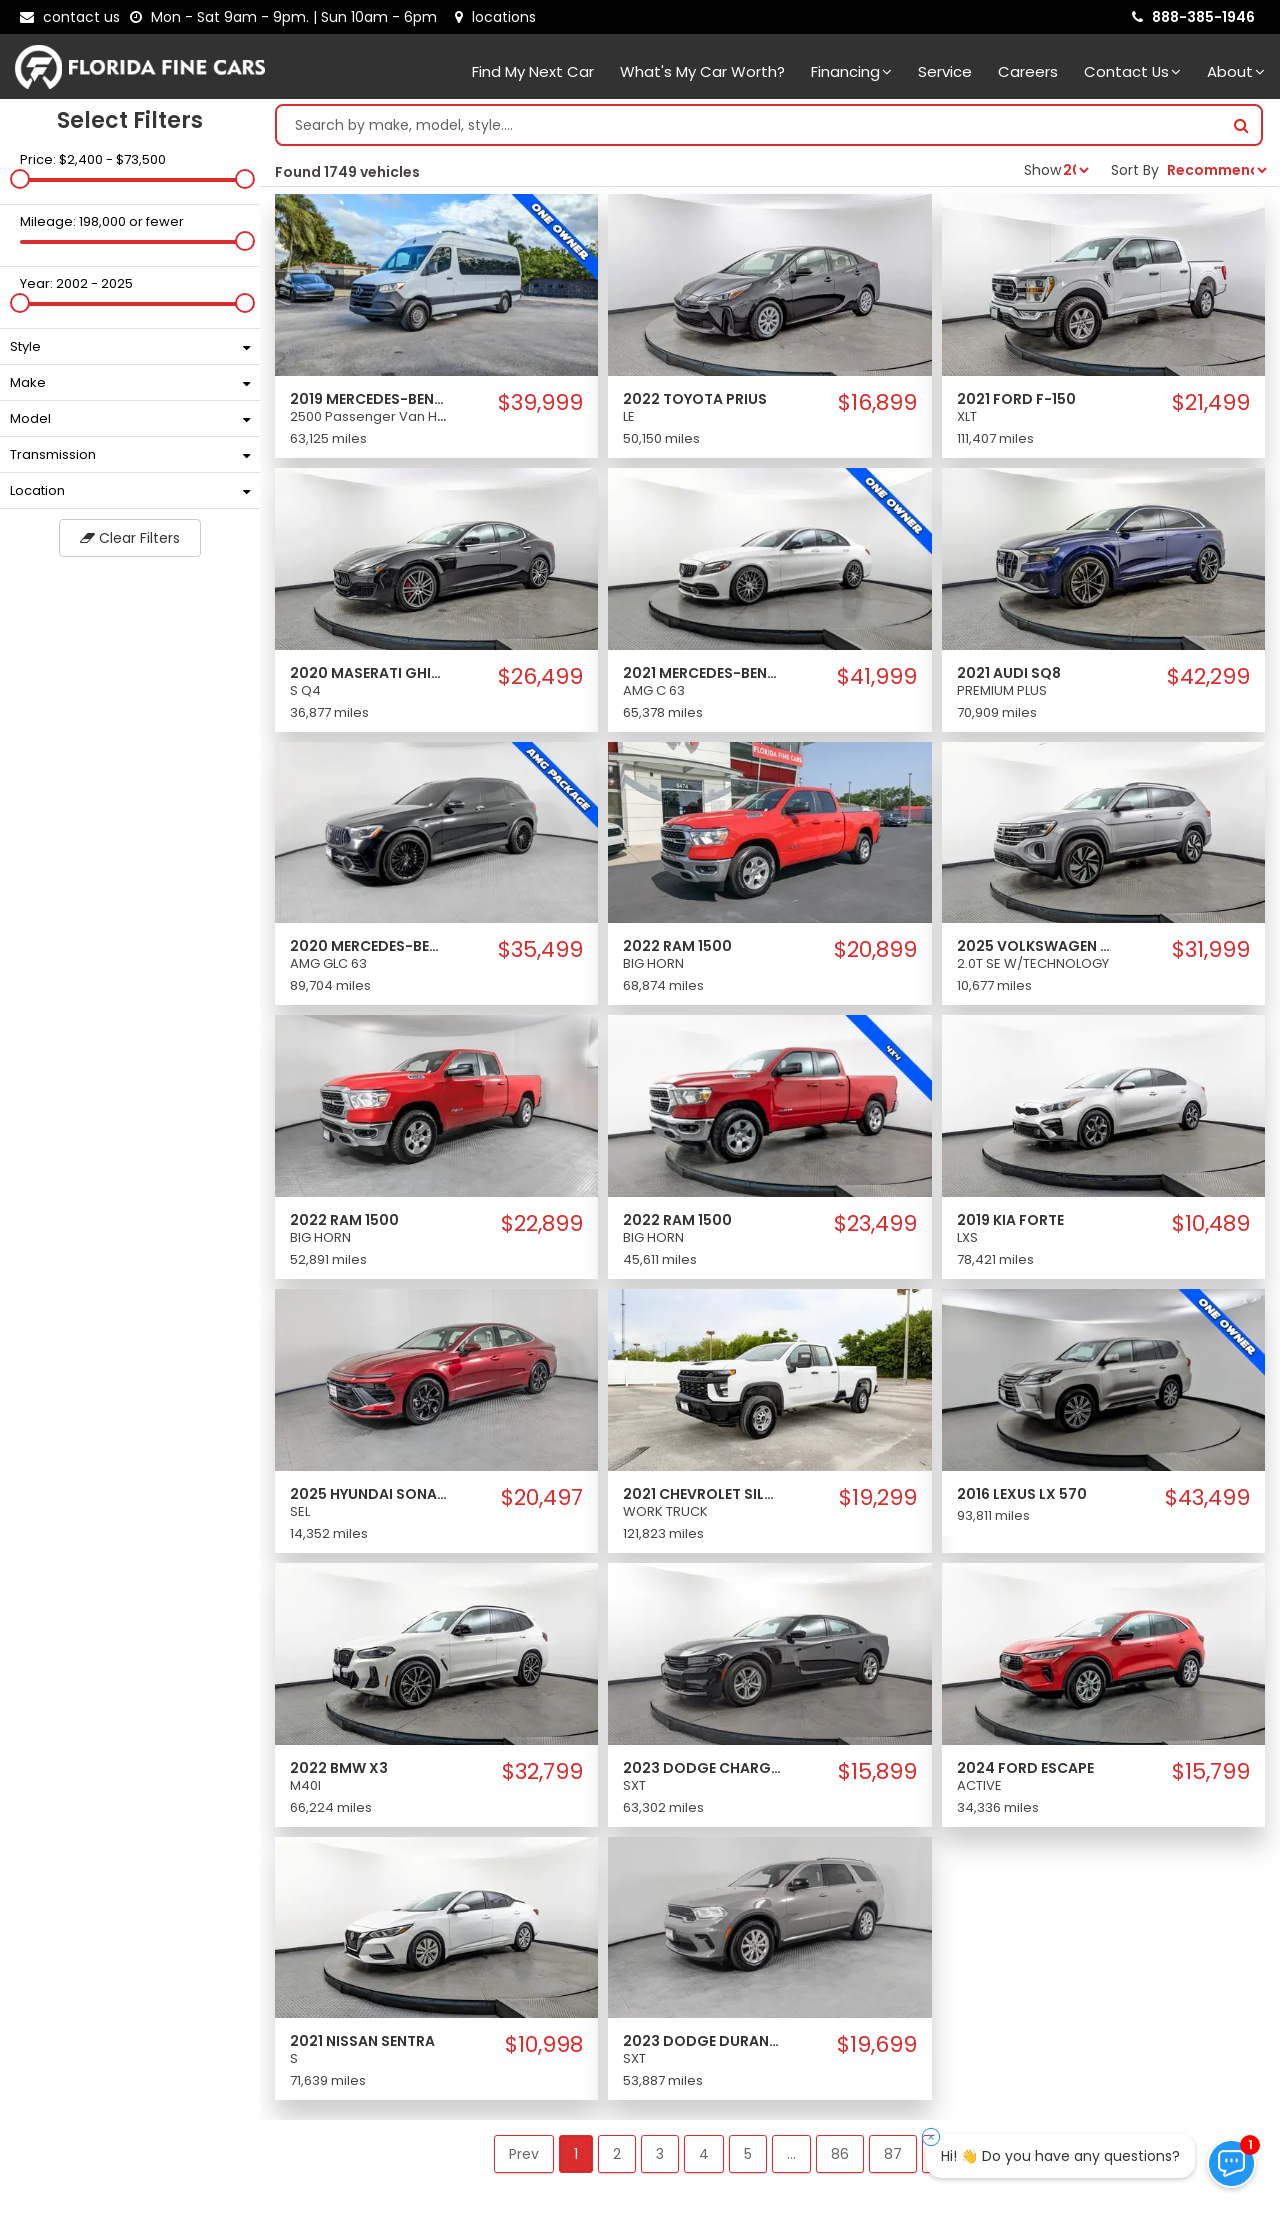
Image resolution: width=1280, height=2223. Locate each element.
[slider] (20, 179)
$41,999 (877, 677)
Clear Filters (130, 538)
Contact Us (1132, 71)
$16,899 (877, 403)
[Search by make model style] (749, 125)
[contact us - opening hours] (287, 17)
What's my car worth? (702, 71)
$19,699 (877, 2045)
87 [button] (893, 2154)
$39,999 (540, 403)
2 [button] (617, 2154)
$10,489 (1211, 1224)
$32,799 (542, 1772)
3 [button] (660, 2154)
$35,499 (540, 950)
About (1236, 71)
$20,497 (542, 1498)
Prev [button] (524, 2154)
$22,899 (542, 1224)
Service (945, 71)
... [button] (791, 2154)
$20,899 (875, 950)
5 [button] (748, 2154)
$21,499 (1211, 403)
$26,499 (540, 677)
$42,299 (1208, 677)
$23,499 (875, 1224)
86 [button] (840, 2154)
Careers (1028, 71)
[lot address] (495, 17)
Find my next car (533, 71)
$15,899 (877, 1772)
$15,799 (1211, 1772)
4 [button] (704, 2154)
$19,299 (878, 1498)
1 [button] (576, 2154)
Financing (851, 71)
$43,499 (1207, 1498)
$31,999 (1211, 950)
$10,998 (544, 2045)
